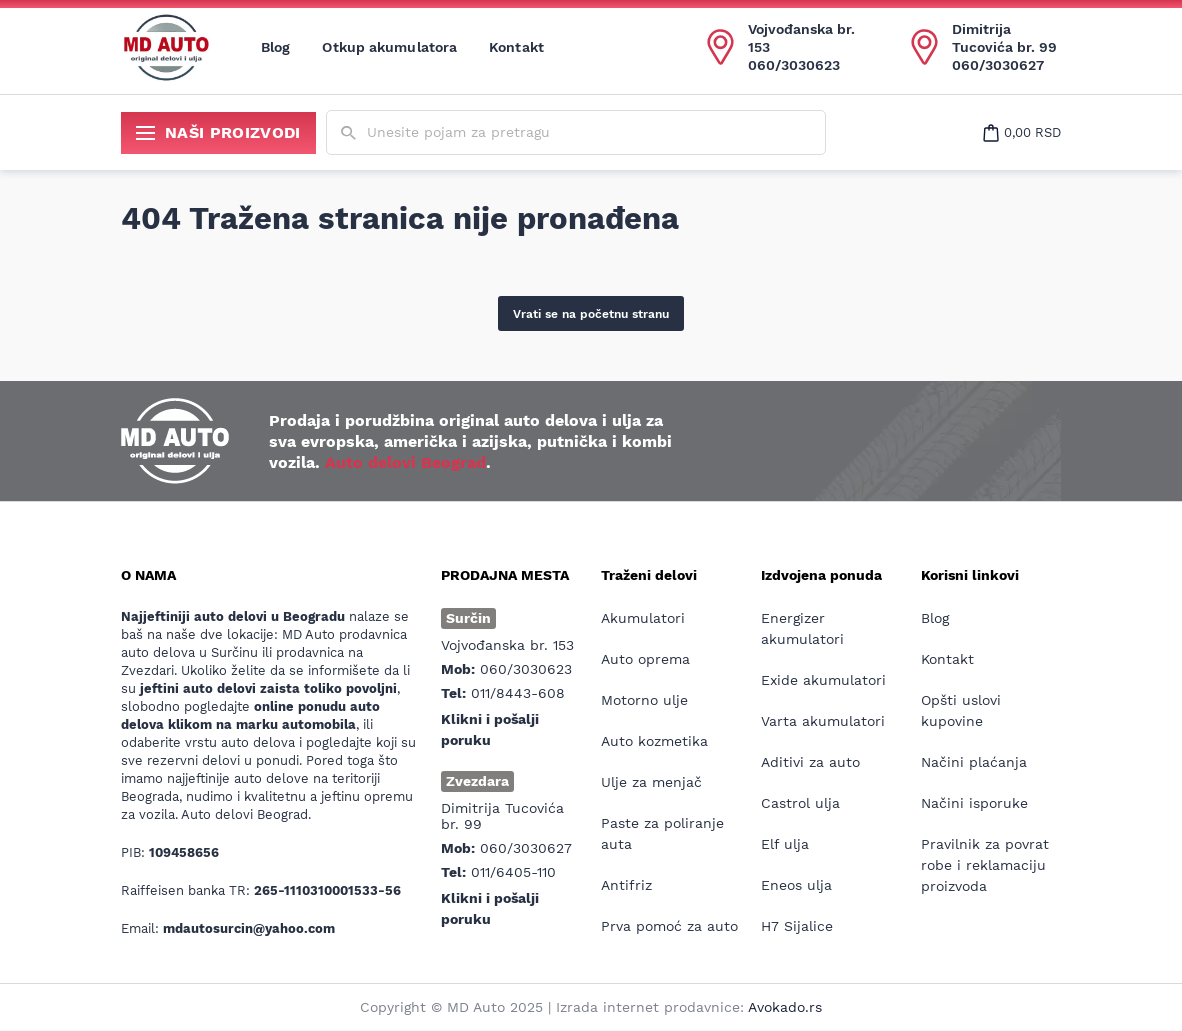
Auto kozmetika (654, 741)
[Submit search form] (348, 133)
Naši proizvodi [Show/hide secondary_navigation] (218, 132)
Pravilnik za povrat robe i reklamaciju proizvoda (985, 865)
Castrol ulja (800, 803)
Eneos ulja (796, 885)
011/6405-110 (513, 872)
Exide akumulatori (823, 680)
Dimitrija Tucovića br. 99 (1004, 38)
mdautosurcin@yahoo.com (249, 928)
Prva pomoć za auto (669, 926)
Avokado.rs (785, 1007)
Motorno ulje (644, 700)
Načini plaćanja (974, 762)
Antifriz (626, 885)
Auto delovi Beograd (405, 462)
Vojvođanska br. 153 (801, 38)
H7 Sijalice (797, 926)
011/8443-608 (518, 693)
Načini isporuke (974, 803)
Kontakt (516, 47)
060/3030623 (794, 65)
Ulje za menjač (651, 782)
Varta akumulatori (823, 721)
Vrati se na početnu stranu (591, 314)
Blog (275, 47)
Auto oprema (645, 659)
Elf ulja (785, 844)
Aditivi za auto (810, 762)
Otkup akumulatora (389, 47)
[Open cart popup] (1022, 133)
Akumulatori (643, 618)
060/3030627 (998, 65)
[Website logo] (166, 47)
